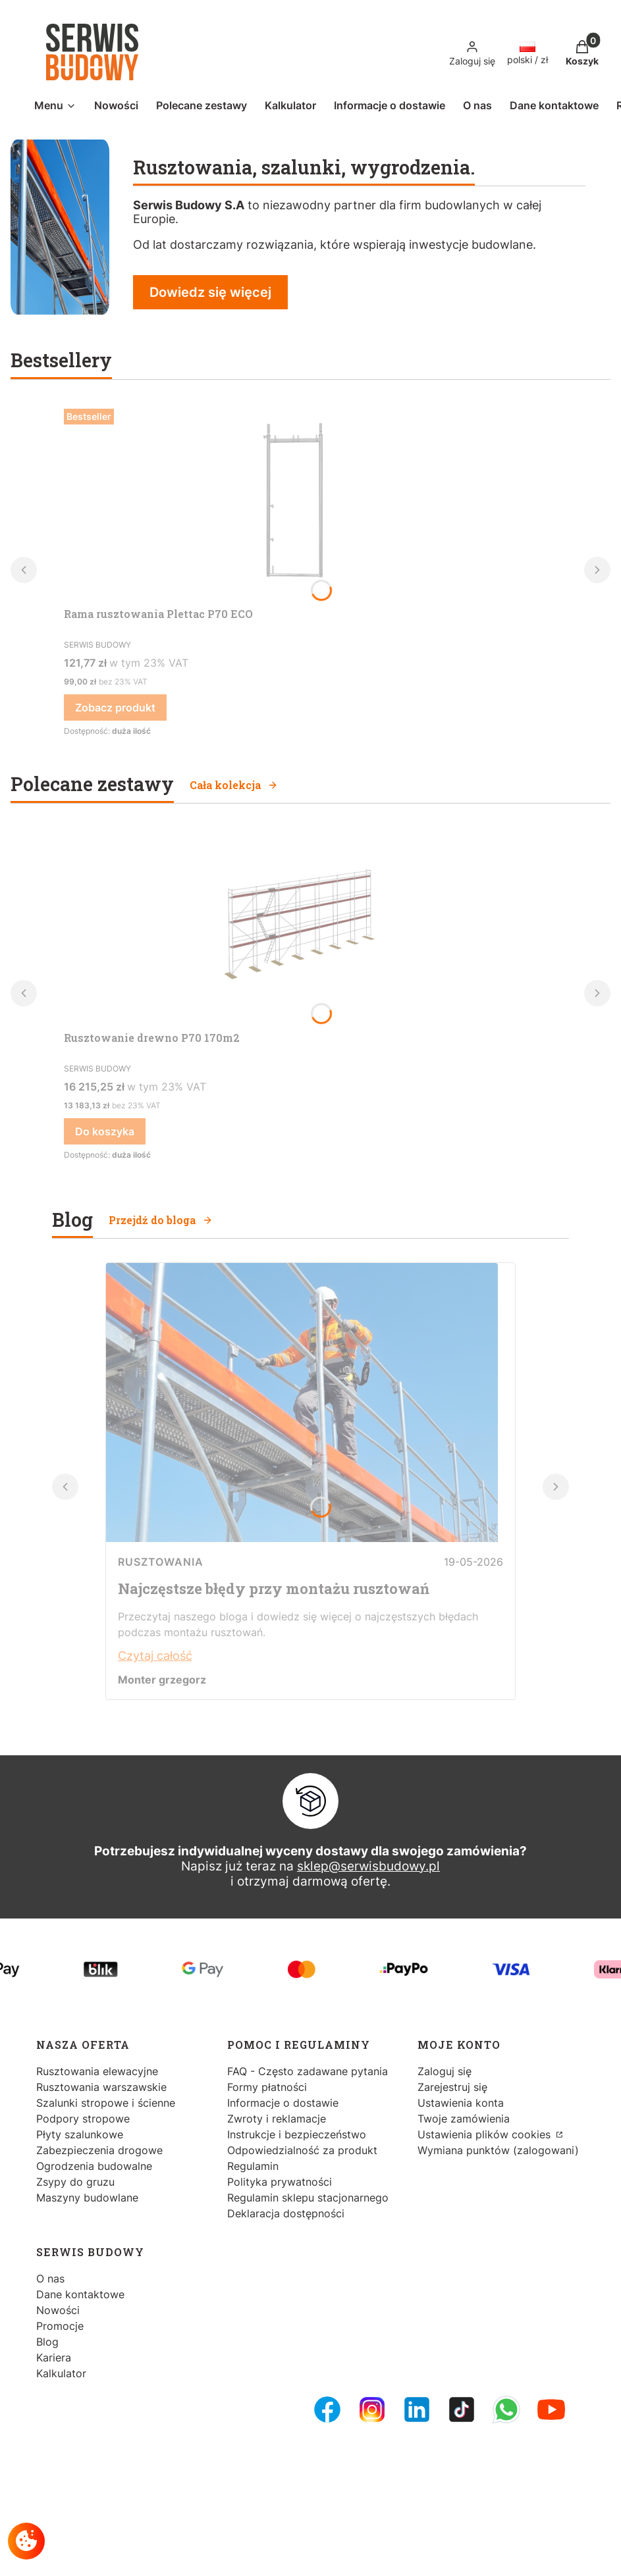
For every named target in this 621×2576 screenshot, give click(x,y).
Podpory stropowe (83, 2118)
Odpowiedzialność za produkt (302, 2150)
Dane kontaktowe (80, 2294)
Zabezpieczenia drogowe (99, 2150)
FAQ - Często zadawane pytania (307, 2071)
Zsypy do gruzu (75, 2181)
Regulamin (253, 2166)
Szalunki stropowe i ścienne (105, 2102)
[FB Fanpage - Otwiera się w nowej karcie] (327, 2409)
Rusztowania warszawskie (101, 2087)
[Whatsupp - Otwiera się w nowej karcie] (506, 2409)
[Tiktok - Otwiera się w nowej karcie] (461, 2409)
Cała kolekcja (234, 785)
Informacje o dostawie (282, 2102)
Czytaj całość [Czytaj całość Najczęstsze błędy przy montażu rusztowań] (155, 1655)
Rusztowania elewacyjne (97, 2071)
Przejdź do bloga (161, 1220)
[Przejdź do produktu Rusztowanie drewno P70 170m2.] (294, 926)
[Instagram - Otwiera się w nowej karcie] (372, 2409)
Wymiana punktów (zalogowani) (498, 2150)
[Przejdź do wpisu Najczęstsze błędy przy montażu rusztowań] (302, 1538)
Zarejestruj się (452, 2087)
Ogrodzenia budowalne (94, 2166)
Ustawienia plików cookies (486, 2134)
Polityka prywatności (279, 2181)
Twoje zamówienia (464, 2118)
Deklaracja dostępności (285, 2213)
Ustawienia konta (461, 2102)
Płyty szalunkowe (79, 2134)
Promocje (60, 2325)
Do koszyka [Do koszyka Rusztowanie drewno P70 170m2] (104, 1131)
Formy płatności (267, 2087)
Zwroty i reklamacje (276, 2118)
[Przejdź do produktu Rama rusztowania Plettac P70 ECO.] (294, 502)
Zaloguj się (445, 2071)
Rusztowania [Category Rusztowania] (160, 1561)
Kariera (53, 2357)
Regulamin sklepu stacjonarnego (308, 2197)
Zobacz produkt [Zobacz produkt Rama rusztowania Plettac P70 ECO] (115, 707)
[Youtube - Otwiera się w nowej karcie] (551, 2409)
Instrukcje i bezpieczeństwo (296, 2134)
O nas (50, 2278)
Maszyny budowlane (87, 2197)
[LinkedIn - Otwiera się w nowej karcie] (416, 2409)
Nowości (58, 2310)
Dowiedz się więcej (210, 292)
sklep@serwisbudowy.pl (368, 1866)
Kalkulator (61, 2373)
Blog (47, 2341)
